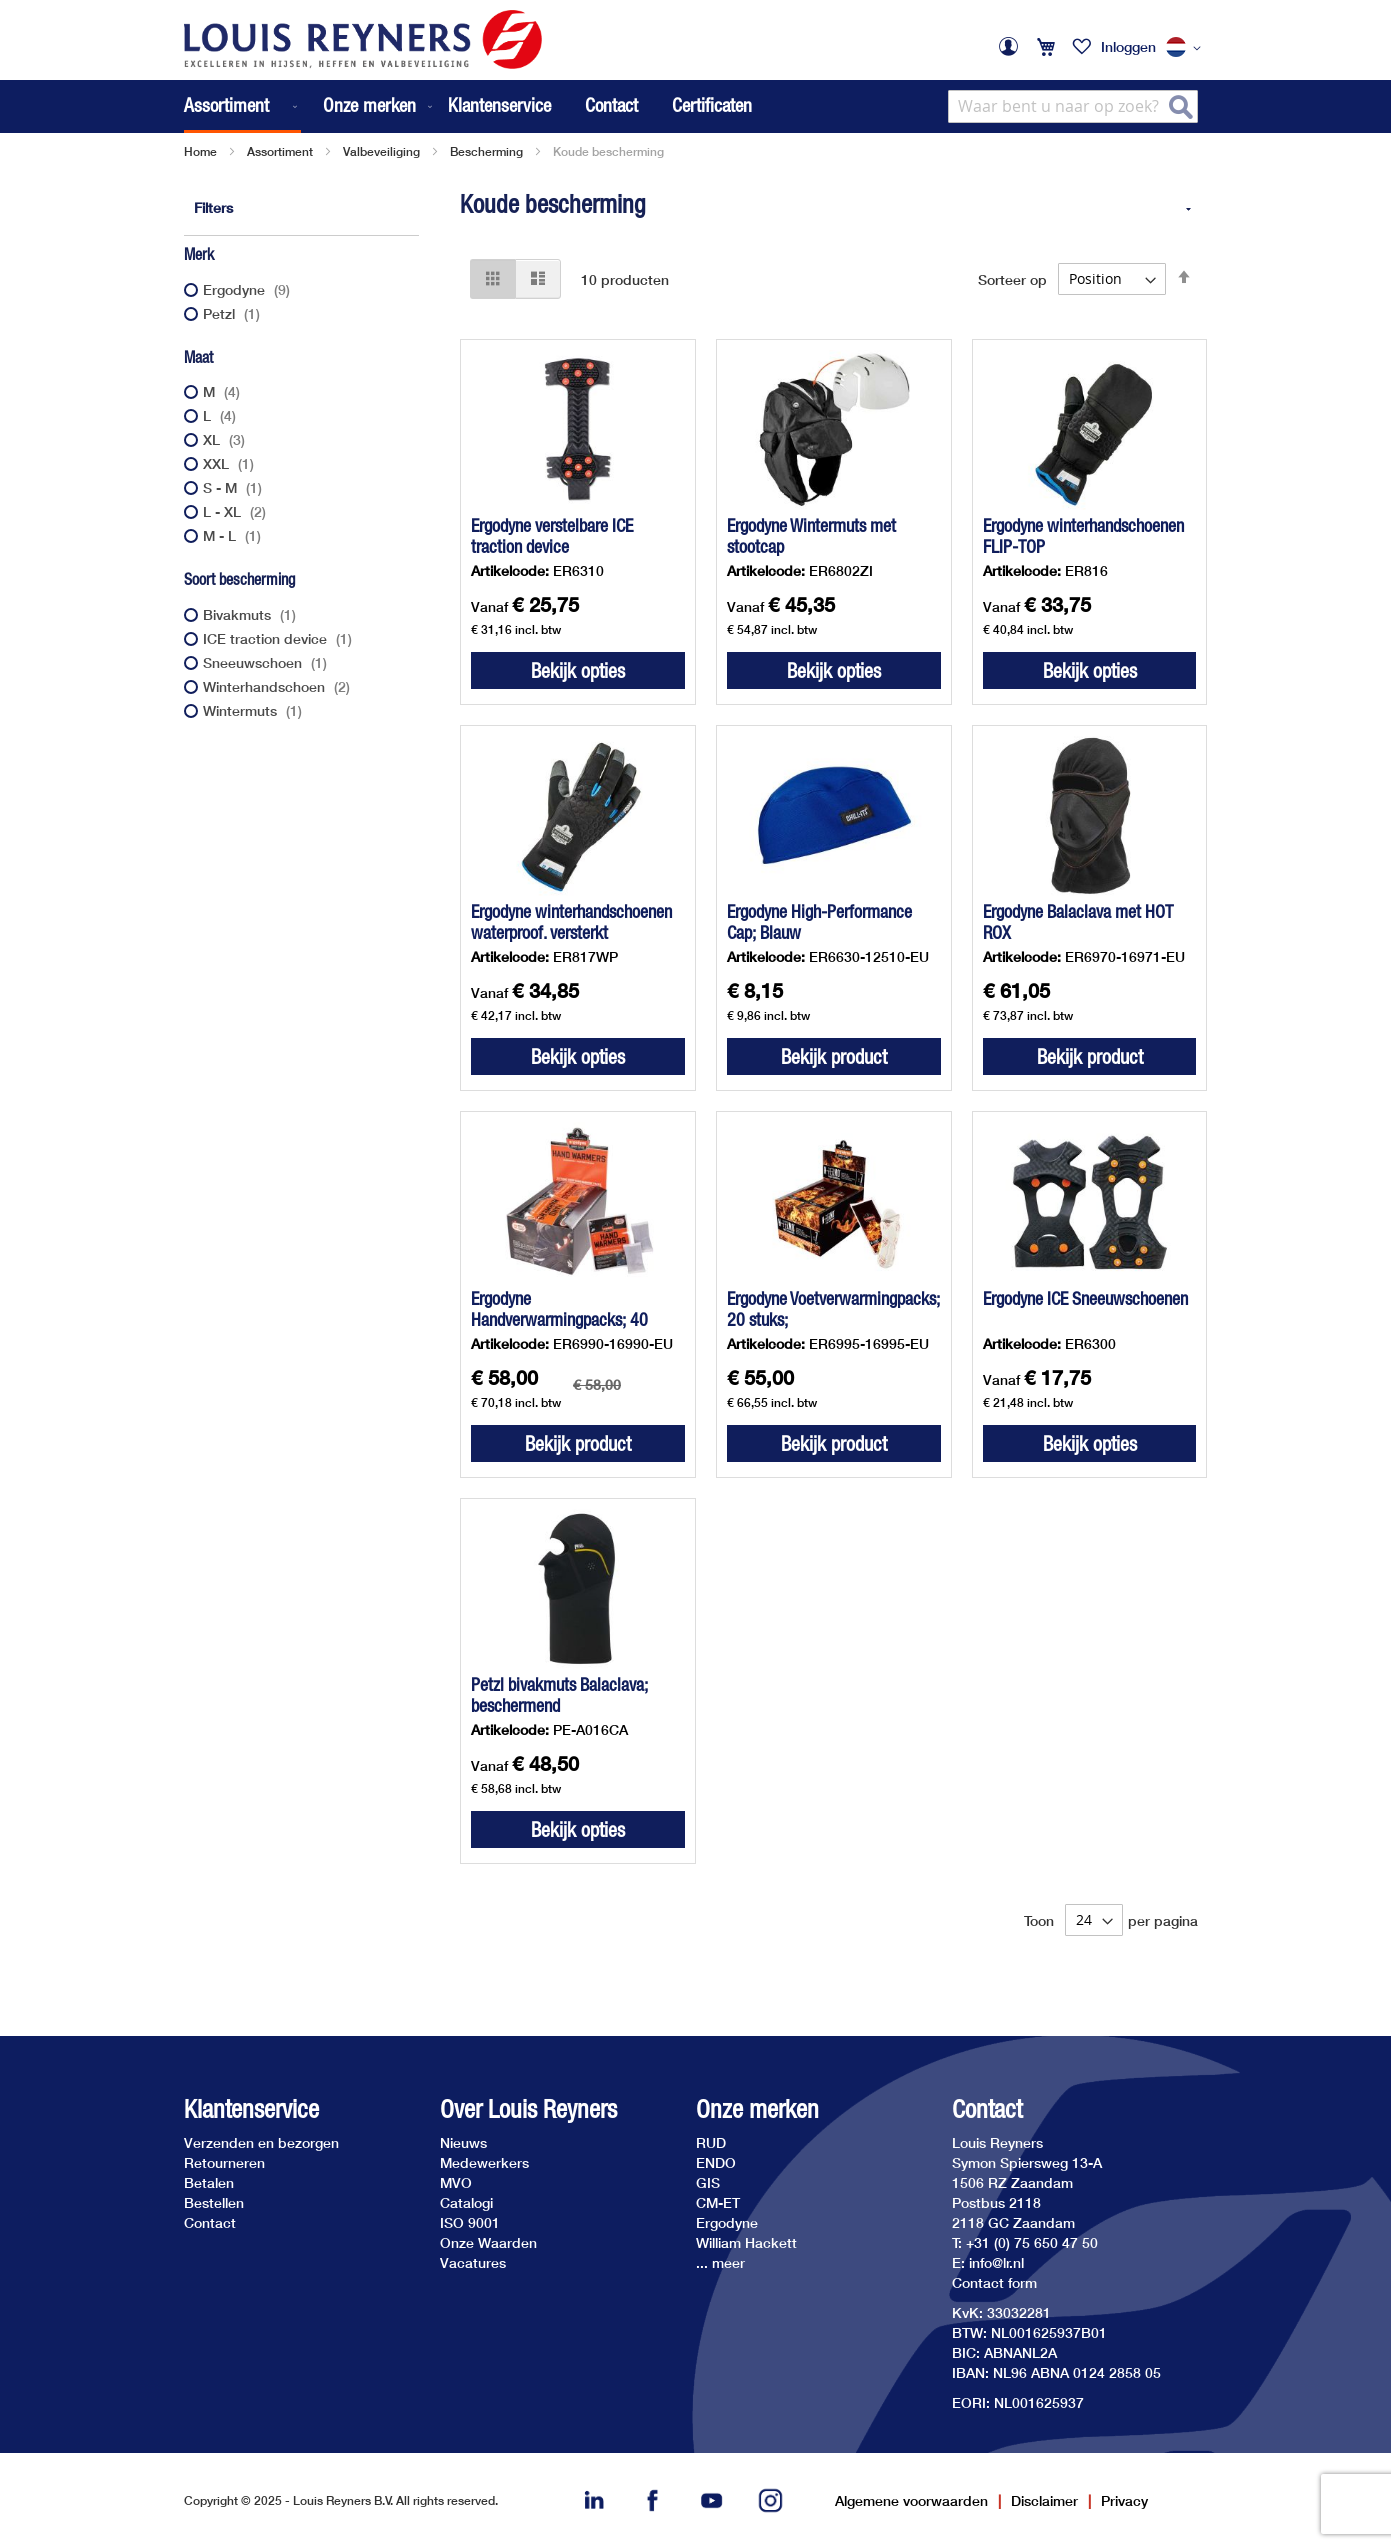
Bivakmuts (252, 614)
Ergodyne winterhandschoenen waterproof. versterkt (571, 922)
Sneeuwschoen (267, 662)
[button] (1187, 48)
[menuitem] (242, 106)
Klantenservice (499, 105)
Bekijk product (834, 1056)
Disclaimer (1044, 2500)
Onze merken (757, 2109)
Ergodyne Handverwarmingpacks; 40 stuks (559, 1319)
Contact (611, 105)
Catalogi (466, 2202)
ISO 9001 (470, 2222)
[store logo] (363, 39)
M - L (234, 535)
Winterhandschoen (279, 686)
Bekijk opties (578, 670)
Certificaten (712, 105)
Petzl (234, 313)
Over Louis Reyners (528, 2109)
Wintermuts (255, 710)
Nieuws (463, 2142)
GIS (708, 2182)
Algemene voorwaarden (911, 2500)
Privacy (1124, 2500)
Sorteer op (1012, 278)
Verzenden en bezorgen (261, 2142)
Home (200, 151)
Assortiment (280, 151)
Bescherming (486, 151)
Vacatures (473, 2262)
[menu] (310, 106)
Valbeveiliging (381, 151)
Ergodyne (249, 289)
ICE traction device (280, 638)
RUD (711, 2142)
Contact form (994, 2282)
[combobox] (1073, 106)
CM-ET (718, 2202)
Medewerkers (484, 2162)
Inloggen (1128, 46)
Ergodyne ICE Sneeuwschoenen (1085, 1298)
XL (226, 439)
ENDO (716, 2162)
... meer (720, 2262)
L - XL (237, 511)
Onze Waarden (488, 2242)
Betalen (209, 2182)
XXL (231, 463)
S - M (235, 487)
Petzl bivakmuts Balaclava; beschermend (559, 1695)
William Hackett (746, 2242)
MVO (456, 2182)
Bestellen (214, 2202)
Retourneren (224, 2162)
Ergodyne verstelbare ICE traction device (552, 536)
